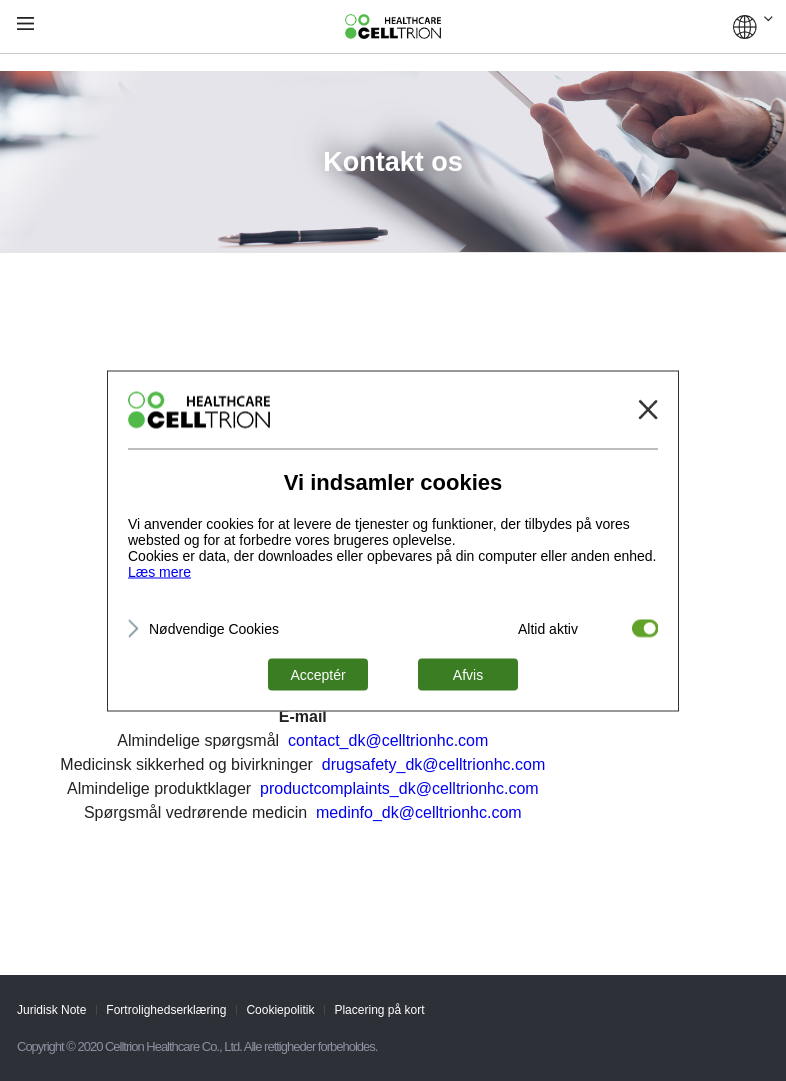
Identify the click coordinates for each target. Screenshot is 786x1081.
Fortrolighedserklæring (166, 1010)
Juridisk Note (51, 1010)
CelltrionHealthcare (393, 27)
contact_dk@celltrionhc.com (388, 740)
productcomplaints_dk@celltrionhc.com (399, 788)
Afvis (468, 674)
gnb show (25, 24)
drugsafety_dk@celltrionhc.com (433, 764)
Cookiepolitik (280, 1010)
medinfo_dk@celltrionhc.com (419, 812)
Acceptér (317, 674)
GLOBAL (753, 27)
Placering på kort (379, 1010)
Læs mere (159, 571)
